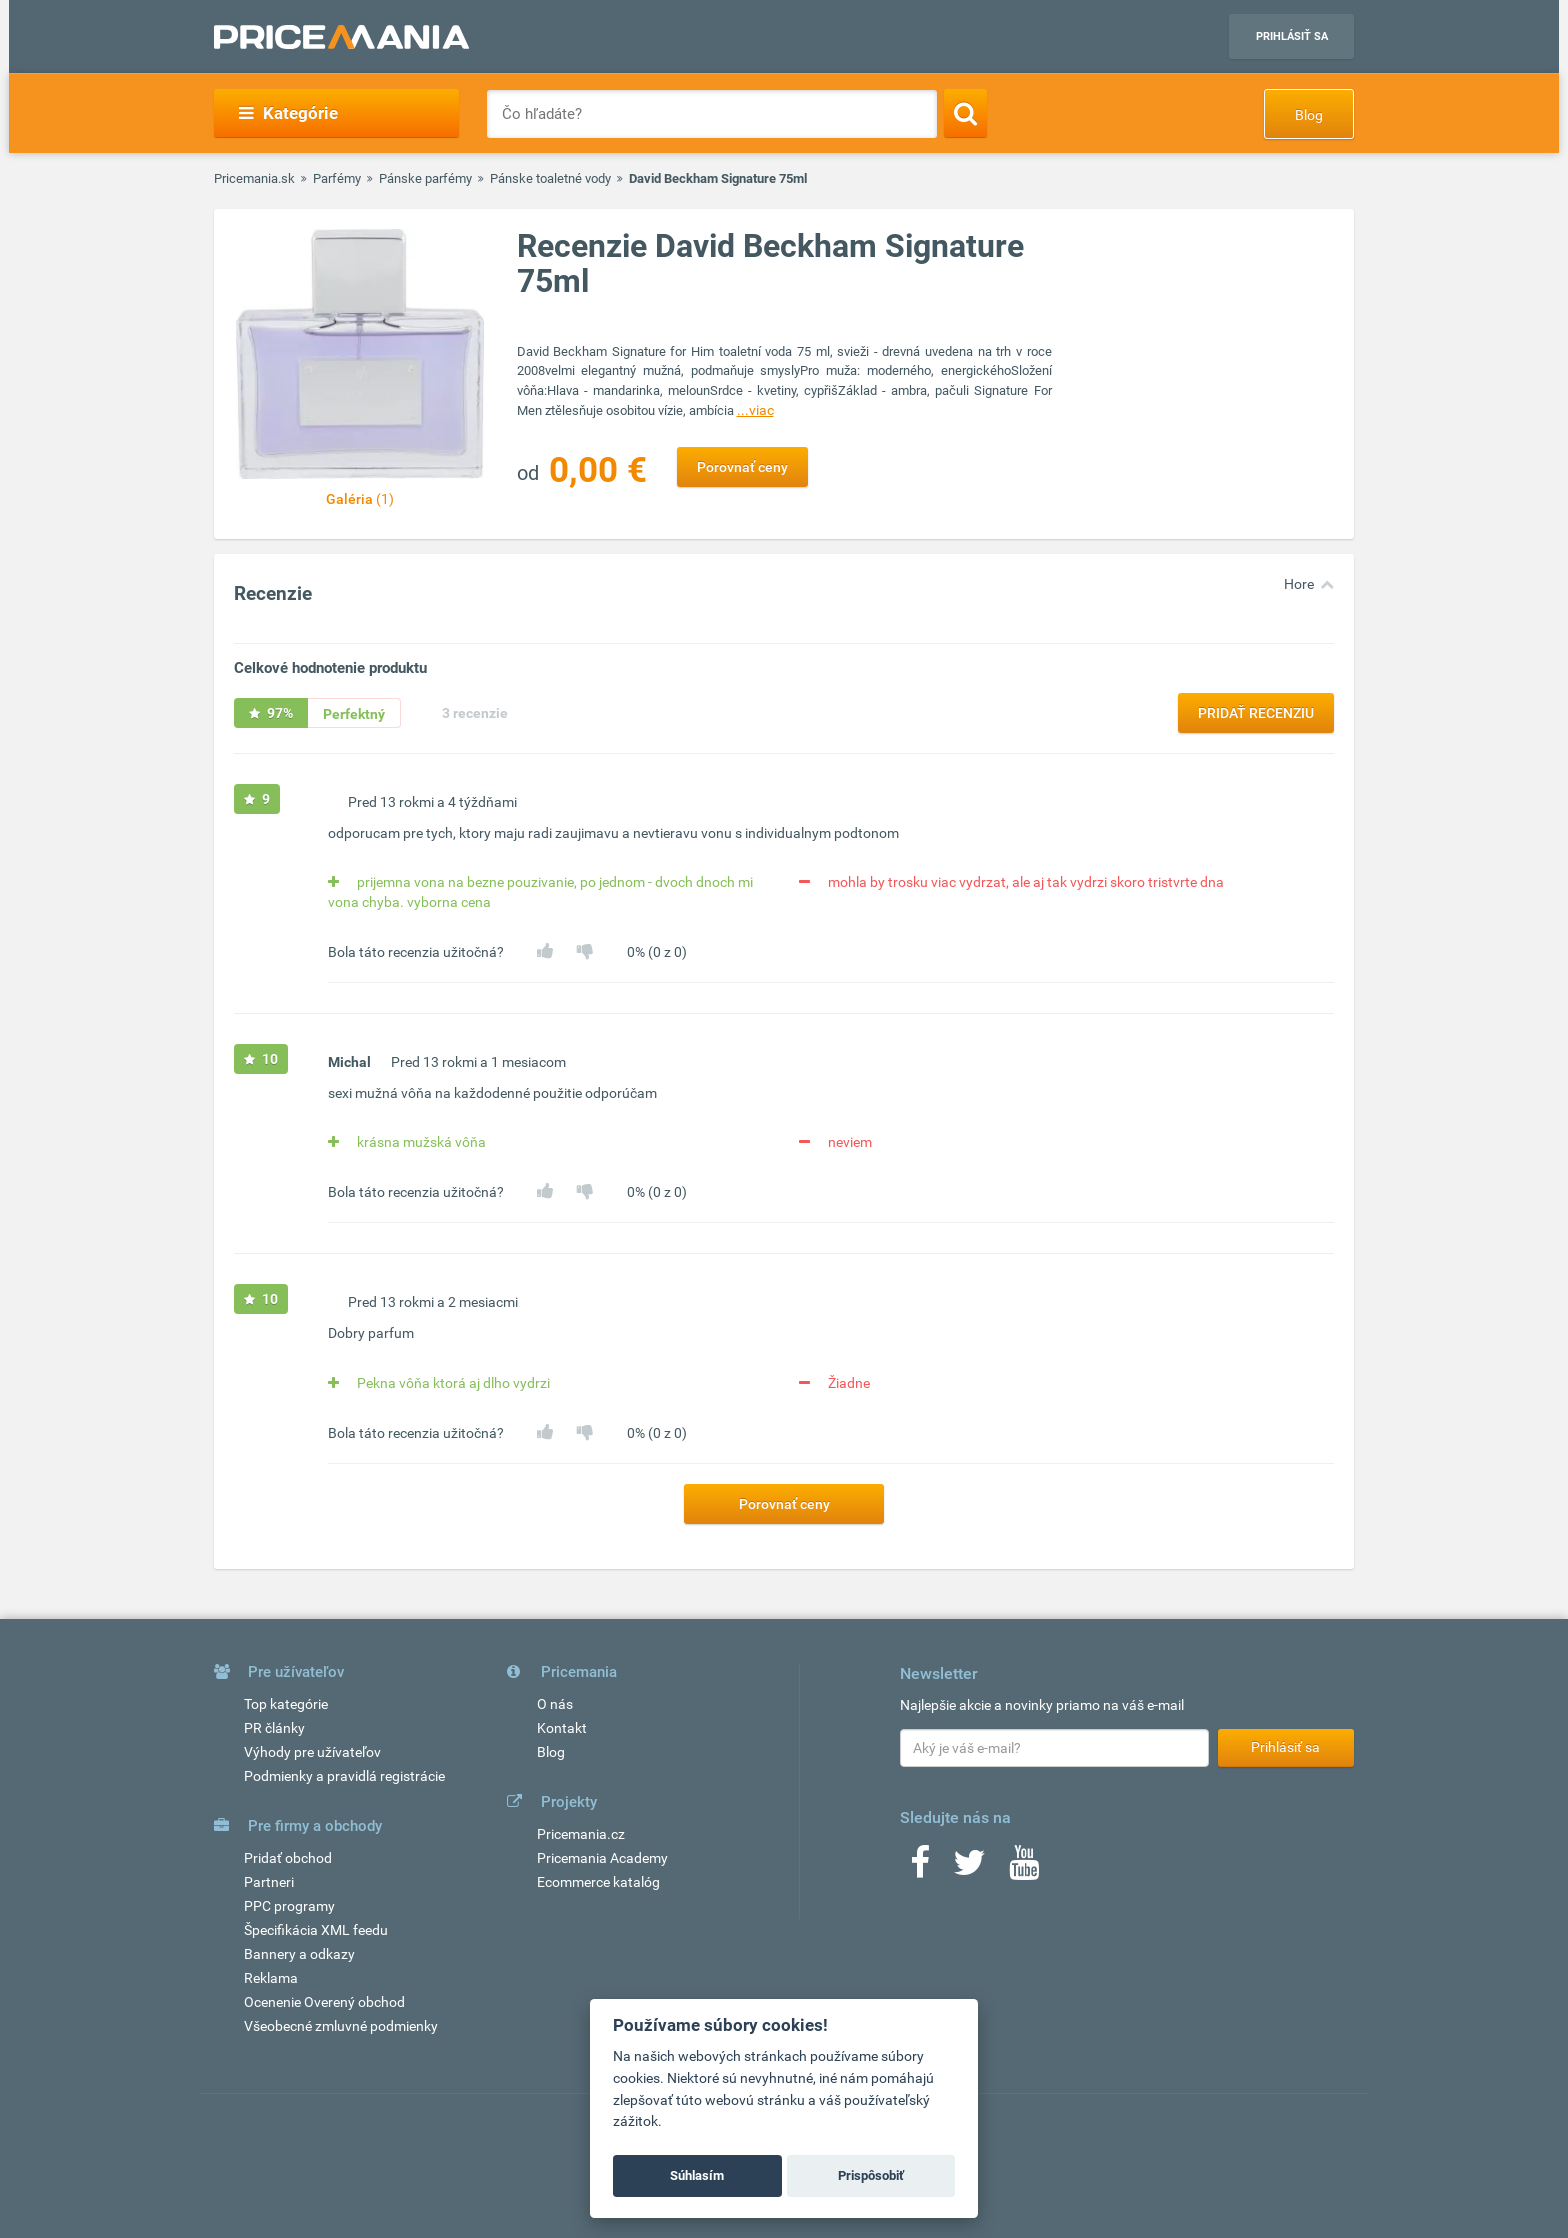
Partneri (269, 1882)
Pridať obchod (288, 1858)
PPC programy (289, 1906)
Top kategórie (286, 1704)
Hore (1299, 584)
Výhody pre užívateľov (312, 1752)
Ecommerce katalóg (598, 1882)
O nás (555, 1704)
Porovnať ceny (742, 467)
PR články (274, 1728)
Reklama (271, 1978)
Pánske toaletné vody (550, 178)
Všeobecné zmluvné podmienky (341, 2026)
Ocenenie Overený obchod (324, 2002)
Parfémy (337, 178)
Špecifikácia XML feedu (316, 1930)
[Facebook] (920, 1869)
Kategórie (288, 113)
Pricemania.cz (581, 1834)
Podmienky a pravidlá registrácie (344, 1776)
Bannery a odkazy (299, 1954)
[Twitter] (969, 1869)
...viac (755, 410)
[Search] (965, 113)
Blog (1309, 115)
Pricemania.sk (254, 178)
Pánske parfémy (425, 178)
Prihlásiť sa (1292, 36)
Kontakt (562, 1728)
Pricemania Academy (602, 1858)
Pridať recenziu (1256, 713)
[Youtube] (1024, 1869)
